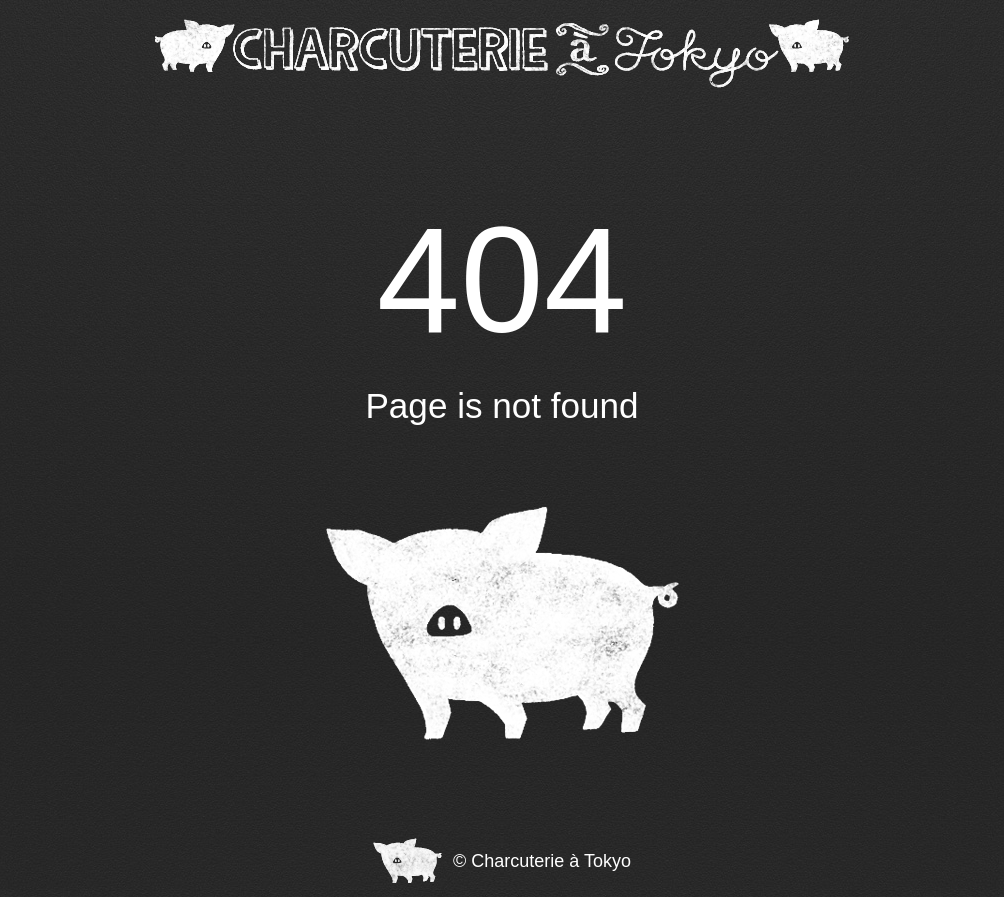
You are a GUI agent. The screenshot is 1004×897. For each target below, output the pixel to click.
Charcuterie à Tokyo (551, 861)
